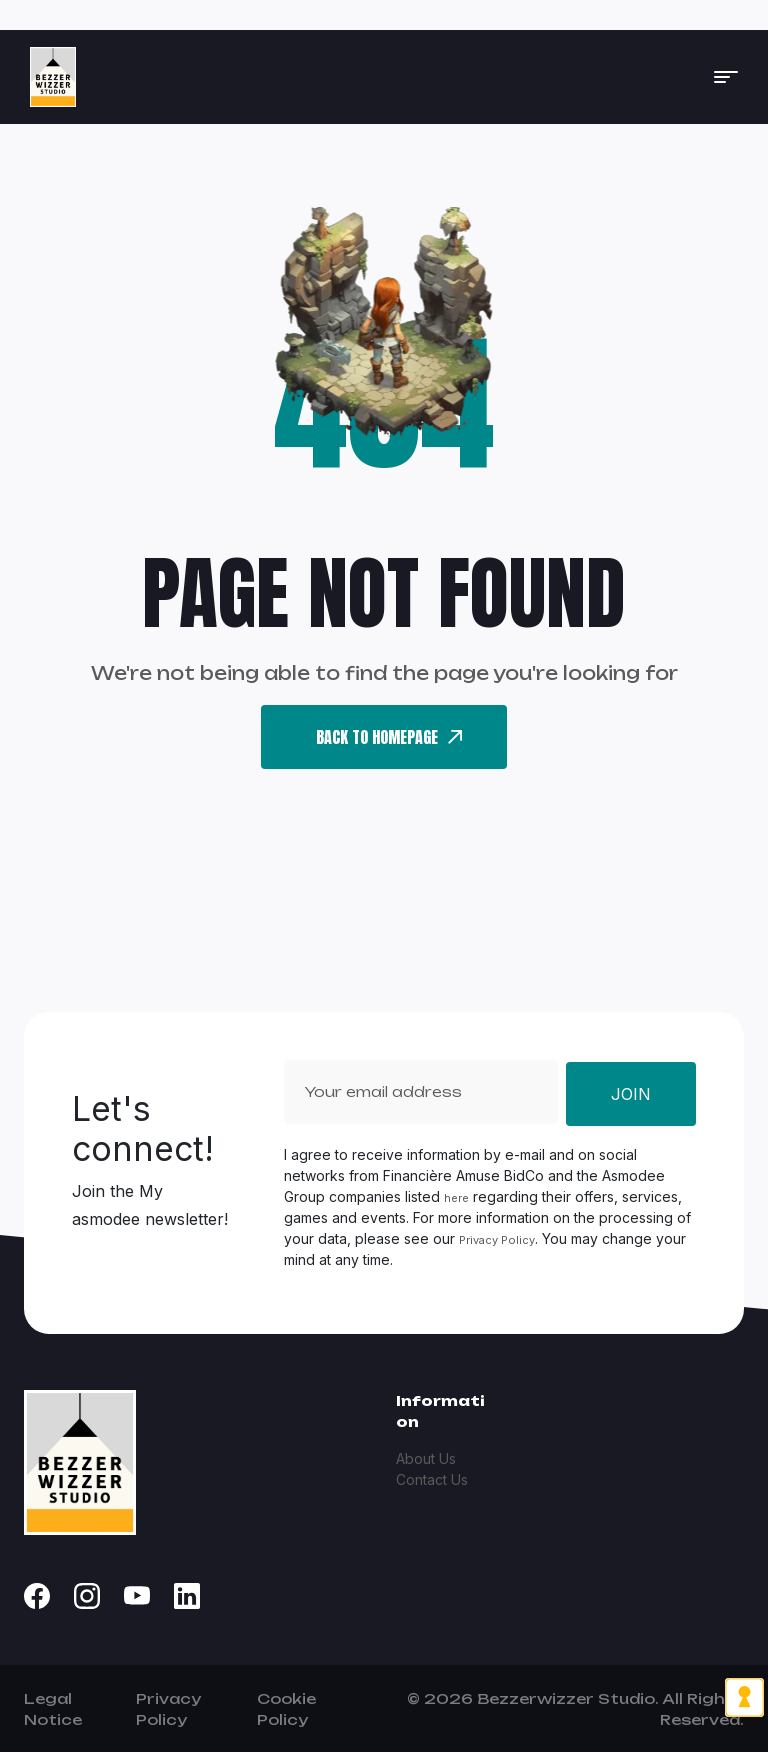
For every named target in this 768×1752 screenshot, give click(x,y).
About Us (426, 1458)
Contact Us (432, 1479)
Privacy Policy (497, 1240)
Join (631, 1094)
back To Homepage (389, 737)
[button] (726, 77)
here (456, 1198)
